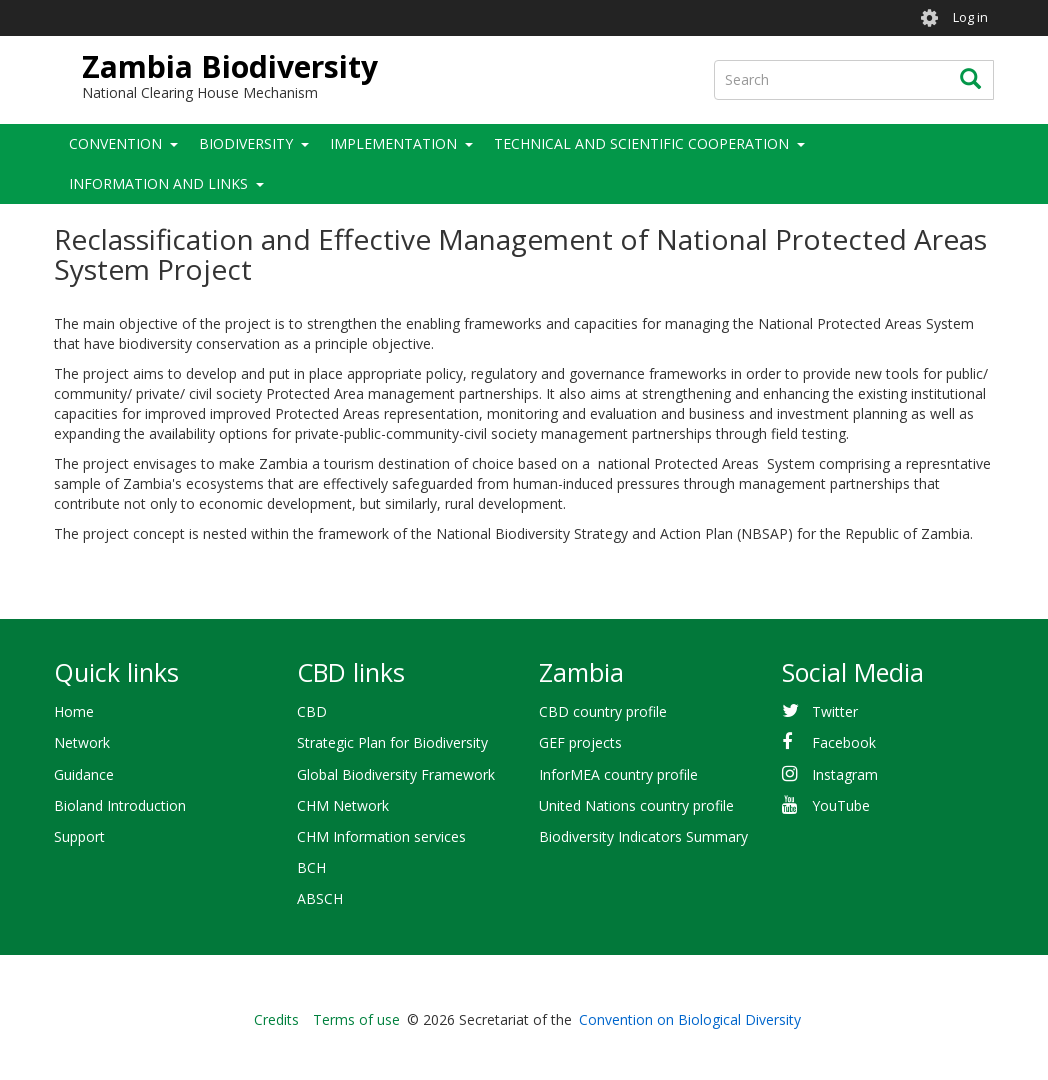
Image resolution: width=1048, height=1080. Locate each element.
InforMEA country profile (618, 774)
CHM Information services (381, 836)
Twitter (835, 711)
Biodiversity (246, 143)
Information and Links (158, 183)
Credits (276, 1019)
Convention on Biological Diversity (690, 1019)
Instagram (845, 774)
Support (79, 836)
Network (82, 742)
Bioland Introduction (120, 805)
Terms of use (356, 1019)
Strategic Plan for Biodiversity (392, 742)
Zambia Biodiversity (230, 66)
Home (74, 711)
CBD (312, 711)
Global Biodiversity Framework (396, 774)
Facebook (844, 742)
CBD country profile (603, 711)
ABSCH (320, 898)
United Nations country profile (636, 805)
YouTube (841, 805)
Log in (970, 17)
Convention (115, 143)
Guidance (84, 774)
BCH (311, 867)
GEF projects (580, 742)
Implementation (393, 143)
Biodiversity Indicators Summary (643, 836)
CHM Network (343, 805)
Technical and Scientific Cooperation (641, 143)
